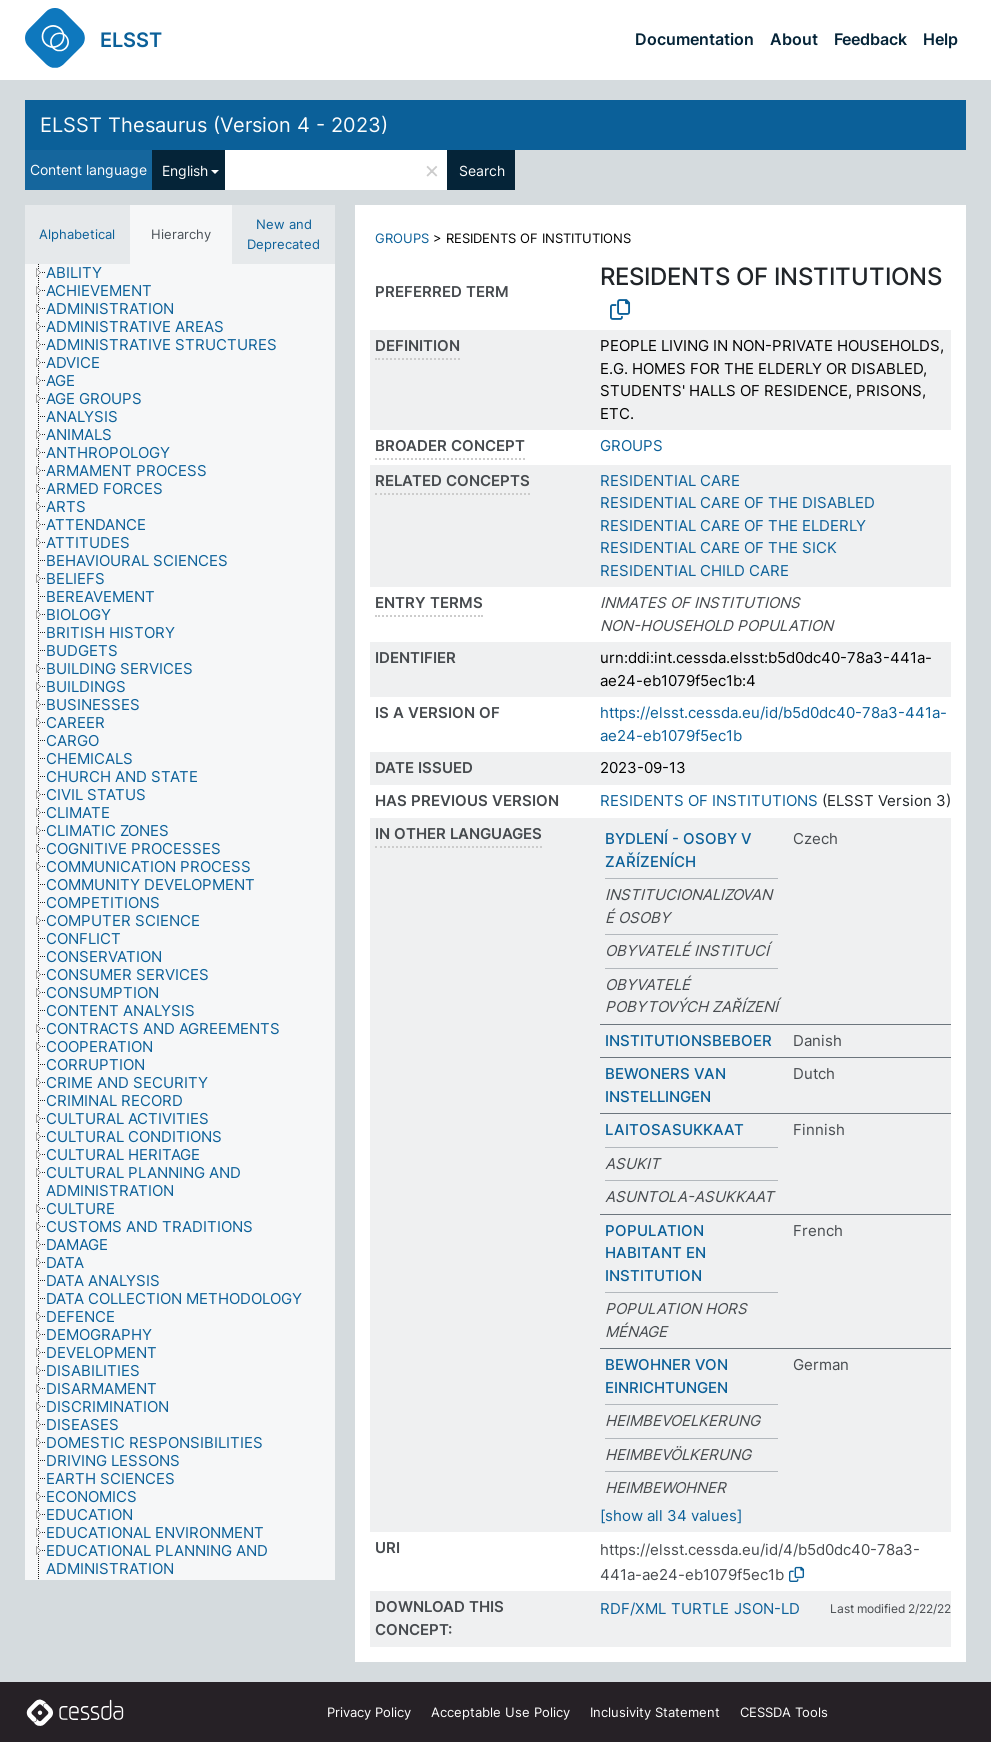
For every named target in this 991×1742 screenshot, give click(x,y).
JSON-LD (767, 1608)
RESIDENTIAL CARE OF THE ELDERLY (733, 525)
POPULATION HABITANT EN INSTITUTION (655, 1253)
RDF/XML (633, 1608)
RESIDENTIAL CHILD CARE (694, 570)
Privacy (369, 1712)
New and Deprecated (283, 234)
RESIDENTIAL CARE (670, 480)
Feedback (870, 39)
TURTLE (700, 1608)
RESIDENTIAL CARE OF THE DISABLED (737, 502)
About (794, 39)
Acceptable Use (500, 1712)
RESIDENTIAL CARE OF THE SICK (718, 547)
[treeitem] (82, 273)
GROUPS (402, 238)
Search (482, 170)
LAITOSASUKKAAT (674, 1129)
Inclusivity (655, 1712)
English (185, 170)
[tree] (180, 922)
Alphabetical (77, 234)
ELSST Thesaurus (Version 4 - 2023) (214, 125)
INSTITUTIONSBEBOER (688, 1040)
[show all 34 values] (671, 1515)
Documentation (694, 39)
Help (940, 39)
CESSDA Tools (784, 1712)
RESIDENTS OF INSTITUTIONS (709, 800)
